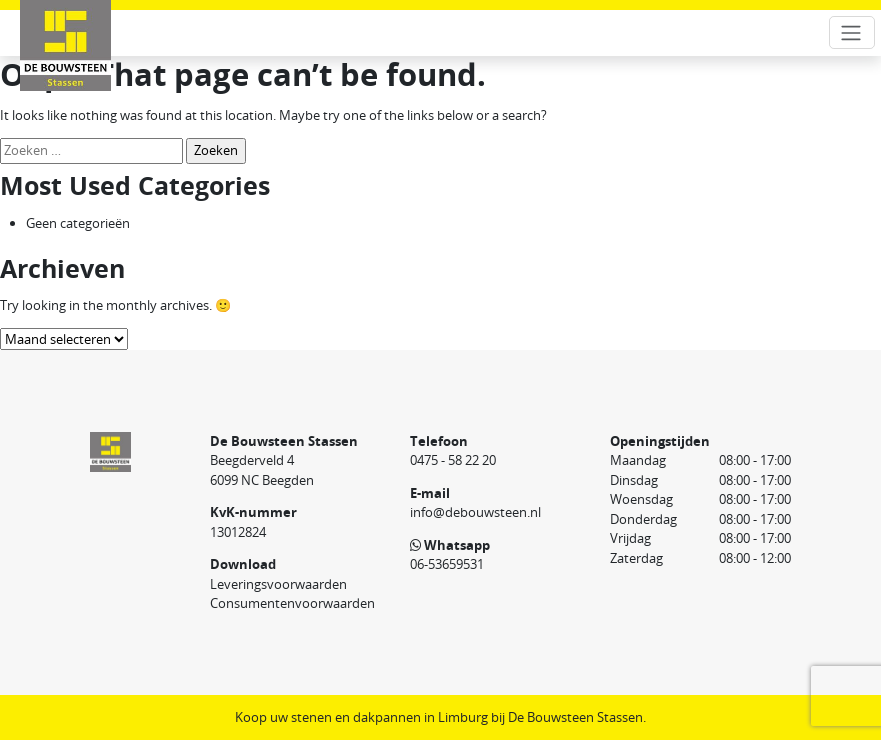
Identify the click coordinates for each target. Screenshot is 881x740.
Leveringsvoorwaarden (278, 584)
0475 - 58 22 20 (453, 460)
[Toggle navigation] (852, 32)
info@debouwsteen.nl (475, 512)
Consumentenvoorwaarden (292, 603)
